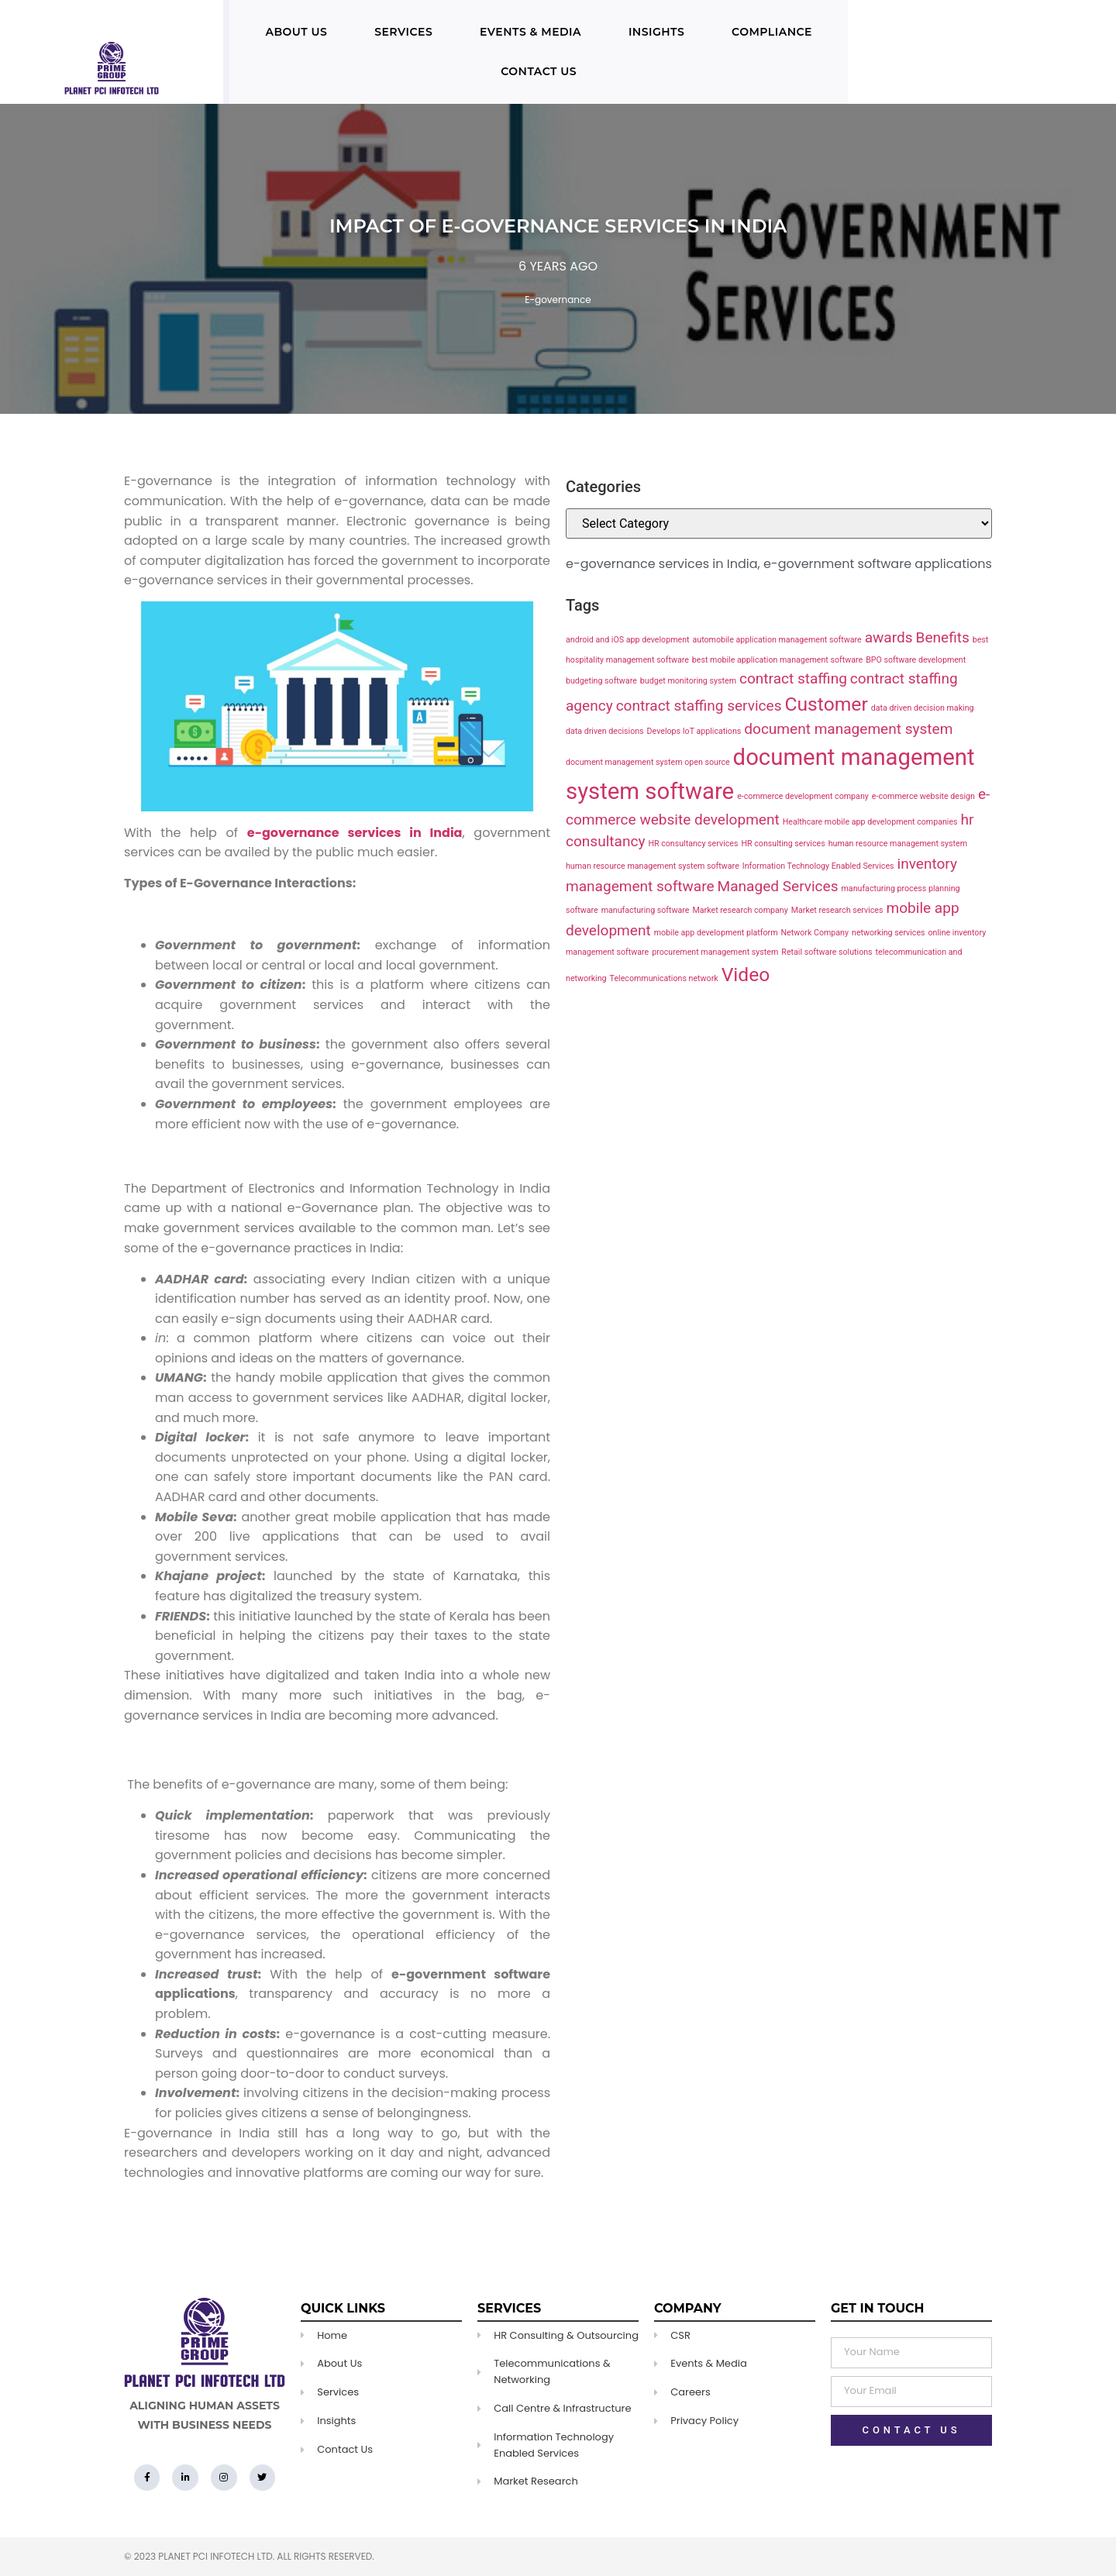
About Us (296, 32)
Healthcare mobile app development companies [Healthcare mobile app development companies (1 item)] (870, 822)
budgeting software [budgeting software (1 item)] (601, 681)
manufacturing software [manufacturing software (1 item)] (645, 910)
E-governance (558, 299)
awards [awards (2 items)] (889, 637)
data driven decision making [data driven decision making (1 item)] (922, 708)
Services (403, 32)
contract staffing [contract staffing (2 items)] (793, 678)
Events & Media (530, 32)
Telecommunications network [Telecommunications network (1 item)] (664, 978)
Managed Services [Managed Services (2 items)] (778, 886)
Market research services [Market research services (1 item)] (837, 910)
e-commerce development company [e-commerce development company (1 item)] (803, 796)
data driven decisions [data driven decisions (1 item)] (605, 731)
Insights (656, 32)
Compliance (772, 32)
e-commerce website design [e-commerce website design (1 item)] (923, 796)
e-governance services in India (661, 564)
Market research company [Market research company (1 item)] (739, 910)
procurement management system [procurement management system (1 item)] (715, 952)
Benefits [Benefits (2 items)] (943, 637)
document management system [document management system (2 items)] (848, 729)
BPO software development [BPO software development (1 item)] (916, 660)
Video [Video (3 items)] (746, 974)
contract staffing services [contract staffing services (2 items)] (699, 706)
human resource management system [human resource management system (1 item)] (897, 844)
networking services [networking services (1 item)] (888, 933)
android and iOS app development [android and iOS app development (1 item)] (628, 640)
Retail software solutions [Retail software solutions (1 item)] (826, 952)
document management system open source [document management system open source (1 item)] (648, 762)
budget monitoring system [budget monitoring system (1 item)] (688, 681)
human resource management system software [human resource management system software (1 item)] (652, 866)
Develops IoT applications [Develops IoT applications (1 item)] (694, 731)
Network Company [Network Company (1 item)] (815, 933)
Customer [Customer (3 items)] (825, 704)
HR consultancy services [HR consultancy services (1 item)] (693, 844)
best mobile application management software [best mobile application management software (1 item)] (777, 660)
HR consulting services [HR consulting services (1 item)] (783, 844)
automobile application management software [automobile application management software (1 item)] (776, 640)
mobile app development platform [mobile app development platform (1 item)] (716, 933)
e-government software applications (877, 564)
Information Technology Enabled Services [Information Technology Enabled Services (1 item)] (818, 866)
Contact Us (539, 71)
